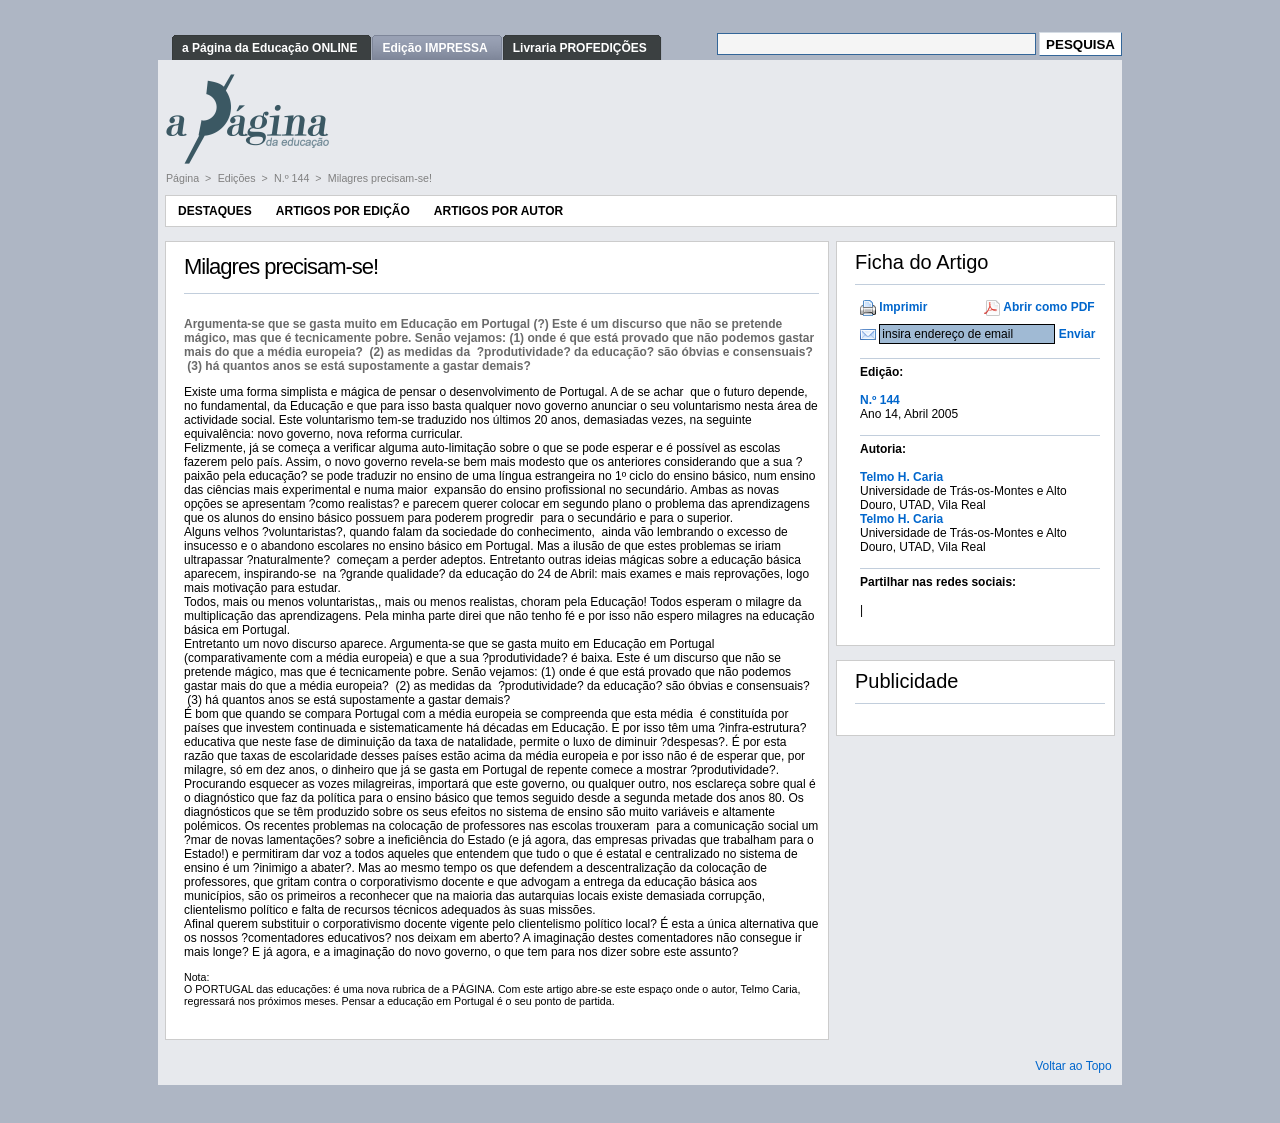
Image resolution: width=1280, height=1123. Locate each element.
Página (184, 178)
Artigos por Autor (498, 211)
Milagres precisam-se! (380, 178)
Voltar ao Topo (1073, 1066)
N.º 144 (293, 178)
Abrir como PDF (1048, 307)
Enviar (1077, 334)
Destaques (215, 211)
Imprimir (903, 307)
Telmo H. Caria (901, 477)
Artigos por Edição (343, 211)
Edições (238, 178)
